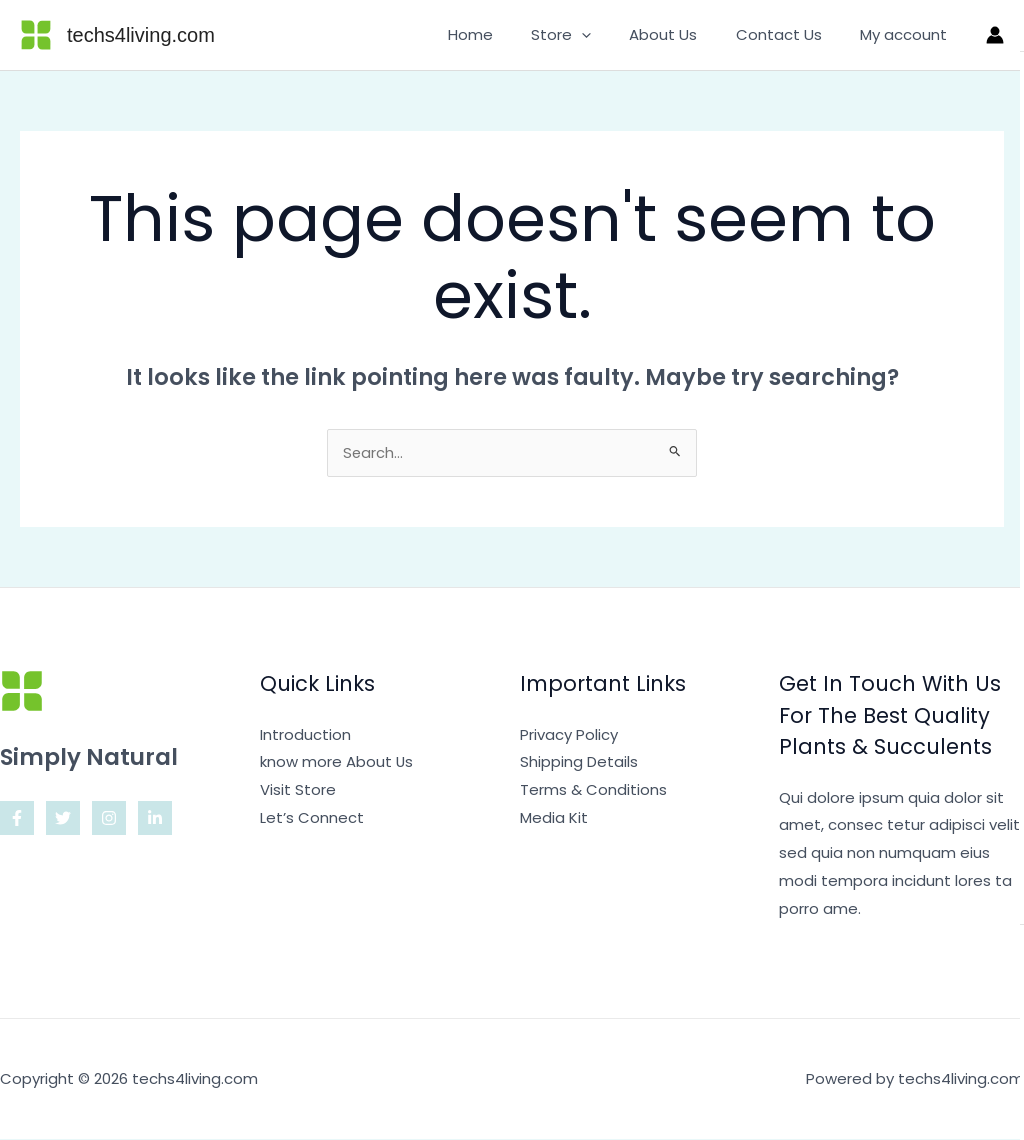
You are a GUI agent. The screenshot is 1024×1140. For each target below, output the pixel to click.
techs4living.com (141, 35)
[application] (610, 35)
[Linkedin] (155, 819)
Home (507, 34)
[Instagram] (109, 819)
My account (907, 34)
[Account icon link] (995, 35)
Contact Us (791, 34)
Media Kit (554, 818)
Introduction (305, 735)
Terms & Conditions (593, 790)
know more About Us (337, 762)
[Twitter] (63, 819)
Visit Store (298, 790)
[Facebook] (17, 819)
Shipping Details (579, 762)
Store (590, 35)
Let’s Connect (312, 818)
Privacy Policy (569, 735)
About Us (684, 34)
